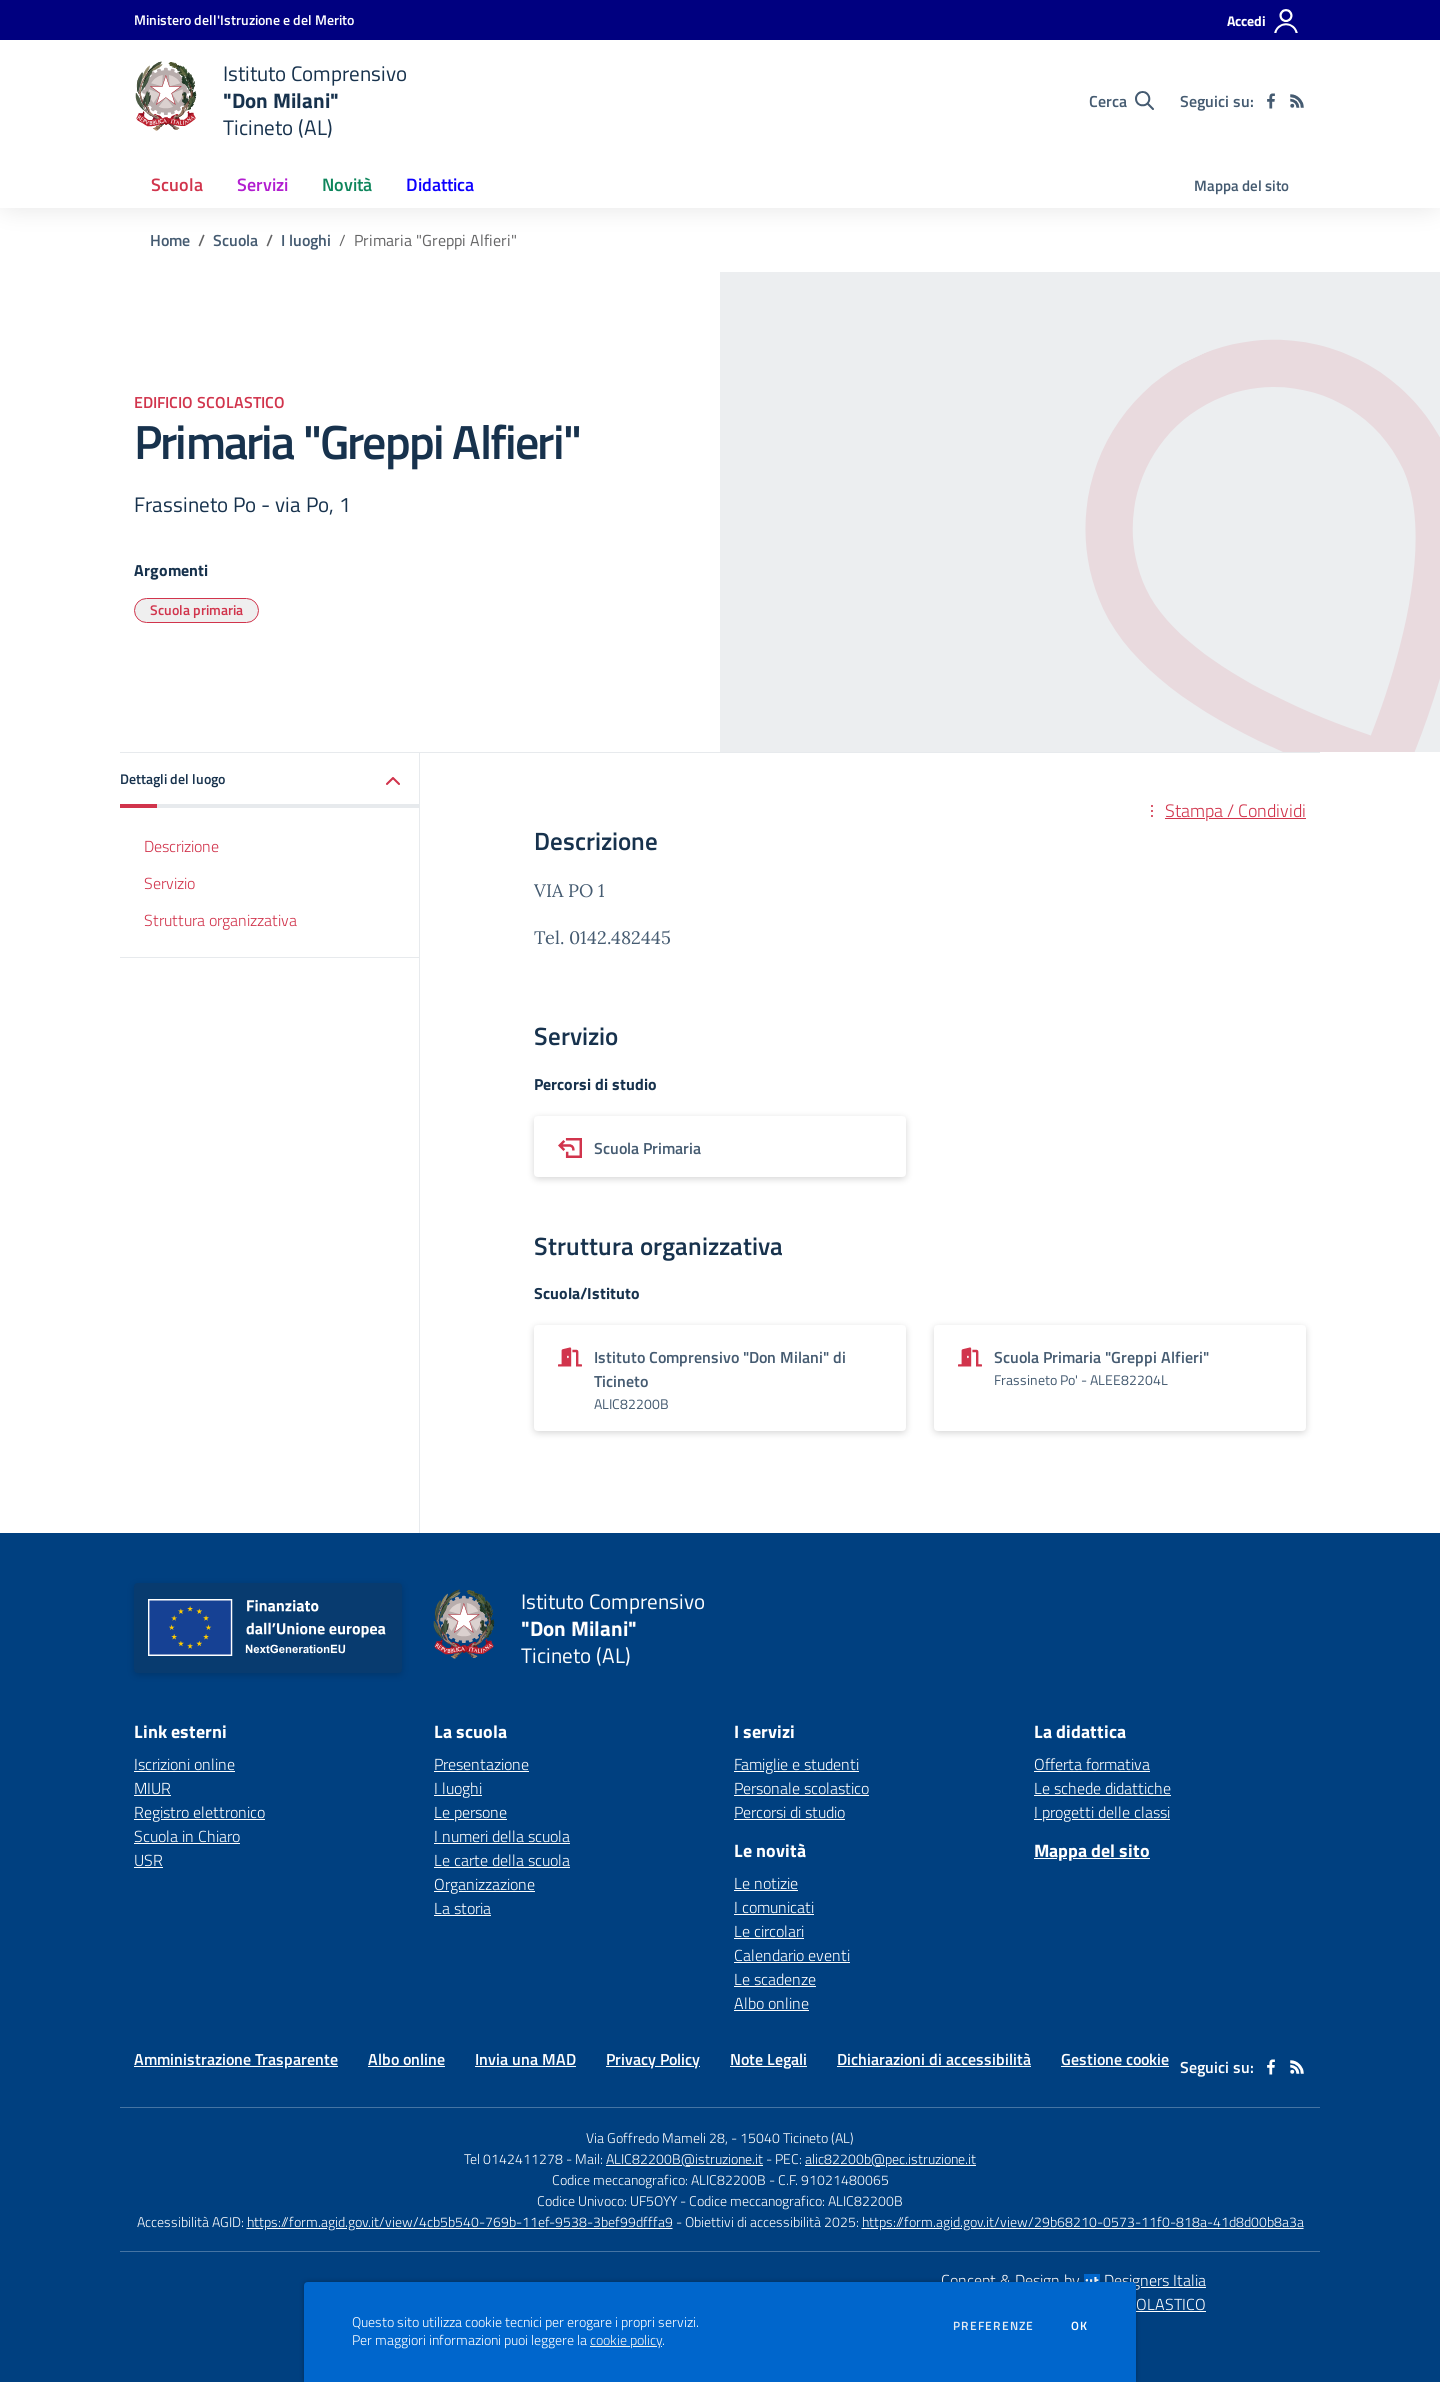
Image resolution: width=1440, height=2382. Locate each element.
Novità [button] (347, 184)
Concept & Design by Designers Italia (1073, 2280)
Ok (1080, 2326)
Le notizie (766, 1883)
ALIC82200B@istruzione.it (684, 2158)
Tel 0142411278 (513, 2158)
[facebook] (1271, 101)
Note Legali (768, 2059)
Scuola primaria (196, 609)
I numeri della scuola (502, 1836)
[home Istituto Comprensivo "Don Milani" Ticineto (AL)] (270, 100)
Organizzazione (484, 1884)
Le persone (470, 1812)
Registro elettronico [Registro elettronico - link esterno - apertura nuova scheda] (199, 1812)
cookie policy (626, 2340)
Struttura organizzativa (220, 920)
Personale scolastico (801, 1788)
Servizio (169, 883)
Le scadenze (775, 1979)
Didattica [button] (440, 184)
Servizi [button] (262, 184)
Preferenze (993, 2326)
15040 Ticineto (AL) (797, 2137)
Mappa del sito (1241, 185)
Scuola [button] (177, 184)
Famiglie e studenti (796, 1764)
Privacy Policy (653, 2059)
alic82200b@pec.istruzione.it (890, 2158)
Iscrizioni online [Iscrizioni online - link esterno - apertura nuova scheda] (184, 1764)
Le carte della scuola (502, 1860)
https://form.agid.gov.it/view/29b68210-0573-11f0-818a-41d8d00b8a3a (1083, 2221)
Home (170, 240)
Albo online (771, 2003)
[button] (270, 780)
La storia (462, 1908)
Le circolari (769, 1931)
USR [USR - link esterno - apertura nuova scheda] (148, 1860)
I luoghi (306, 240)
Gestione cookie (1115, 2059)
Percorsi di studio (789, 1812)
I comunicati (774, 1907)
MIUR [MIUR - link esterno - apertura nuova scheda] (152, 1788)
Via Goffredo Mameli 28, (657, 2137)
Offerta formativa (1092, 1764)
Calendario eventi (792, 1955)
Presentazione (481, 1764)
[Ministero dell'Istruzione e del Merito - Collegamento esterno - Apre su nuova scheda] (244, 19)
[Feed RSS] (1297, 101)
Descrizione (181, 846)
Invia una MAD (525, 2059)
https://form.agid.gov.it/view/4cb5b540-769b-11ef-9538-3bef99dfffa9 (460, 2221)
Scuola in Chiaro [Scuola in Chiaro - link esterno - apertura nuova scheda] (187, 1836)
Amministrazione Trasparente (236, 2059)
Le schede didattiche (1102, 1788)
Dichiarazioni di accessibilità (934, 2059)
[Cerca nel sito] (1121, 101)
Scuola (235, 240)
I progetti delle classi (1102, 1812)
